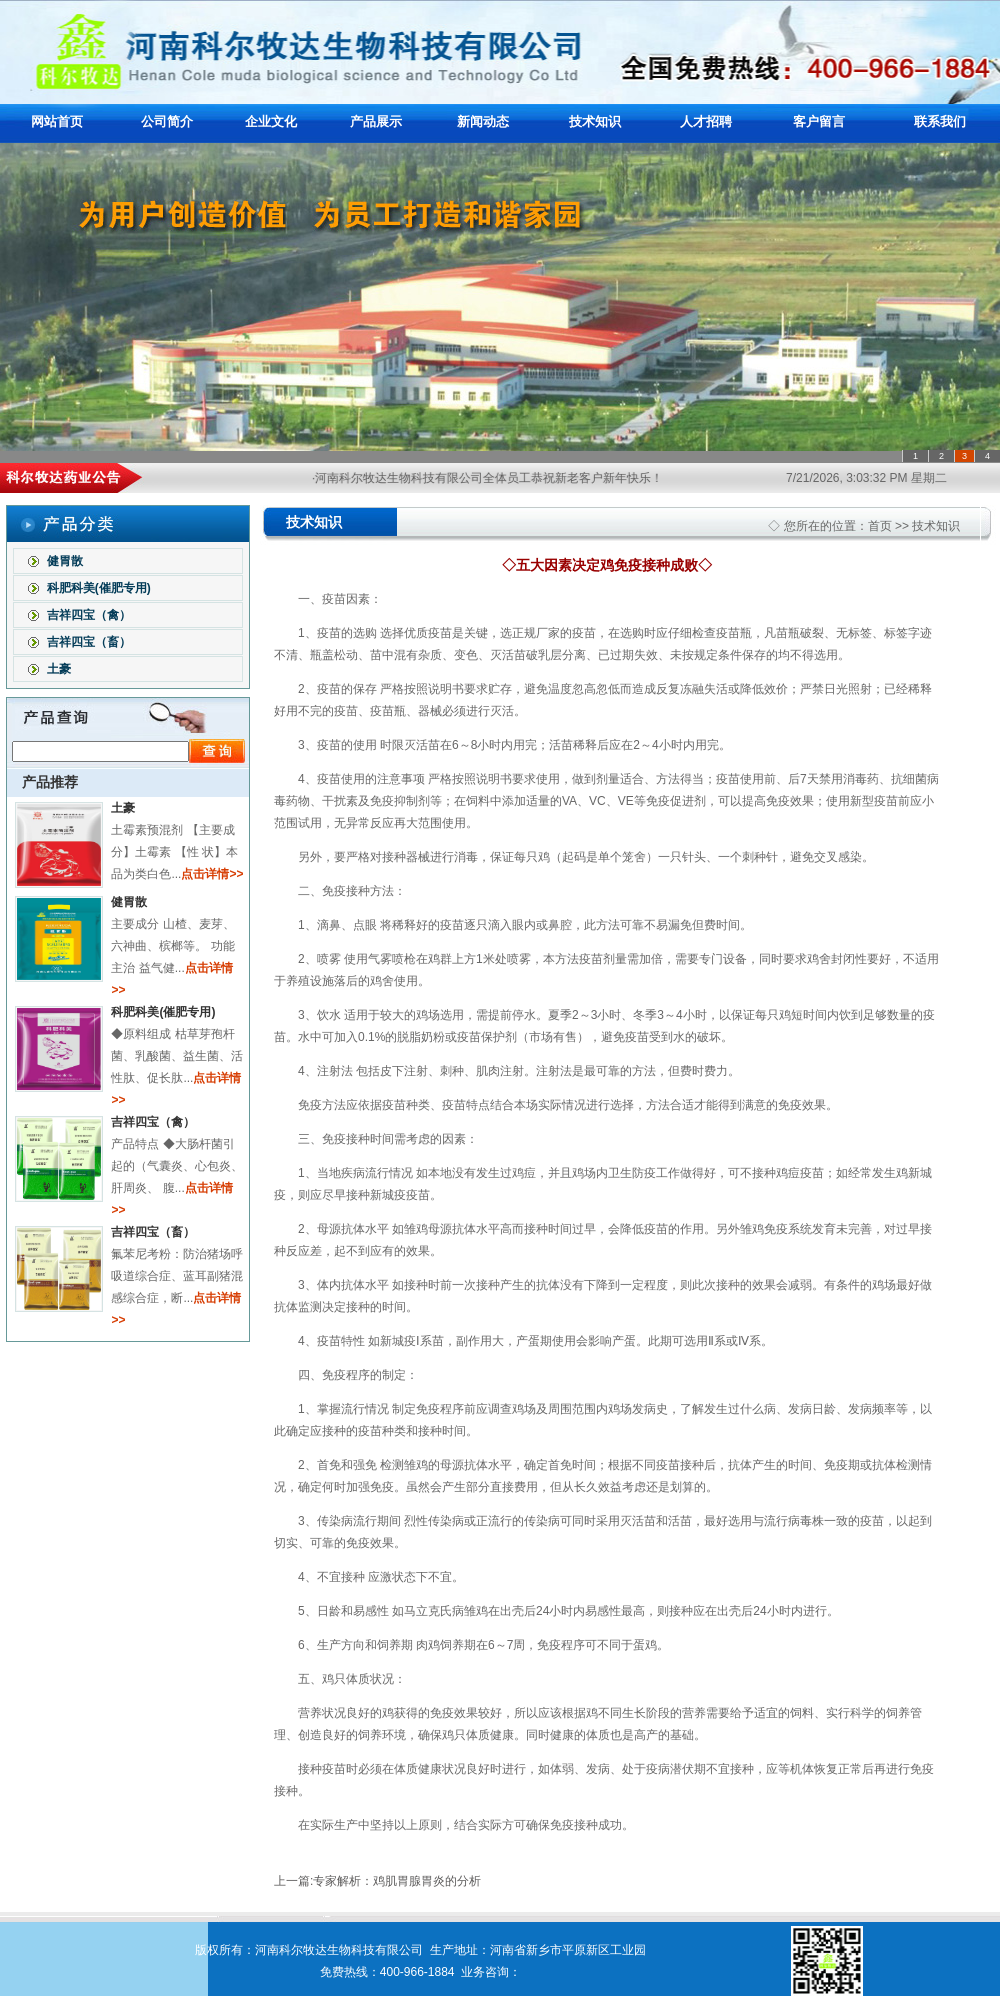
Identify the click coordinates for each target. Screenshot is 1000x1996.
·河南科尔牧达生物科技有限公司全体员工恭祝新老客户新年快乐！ (498, 478)
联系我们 (940, 121)
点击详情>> (212, 874)
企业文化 (271, 121)
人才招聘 (706, 121)
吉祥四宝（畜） (86, 642)
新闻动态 (483, 121)
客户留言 (819, 121)
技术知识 (595, 121)
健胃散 (62, 561)
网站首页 (57, 121)
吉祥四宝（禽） (86, 615)
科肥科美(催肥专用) (96, 588)
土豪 (56, 669)
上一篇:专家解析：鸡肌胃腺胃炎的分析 (377, 1881)
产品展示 (376, 121)
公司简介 (167, 121)
